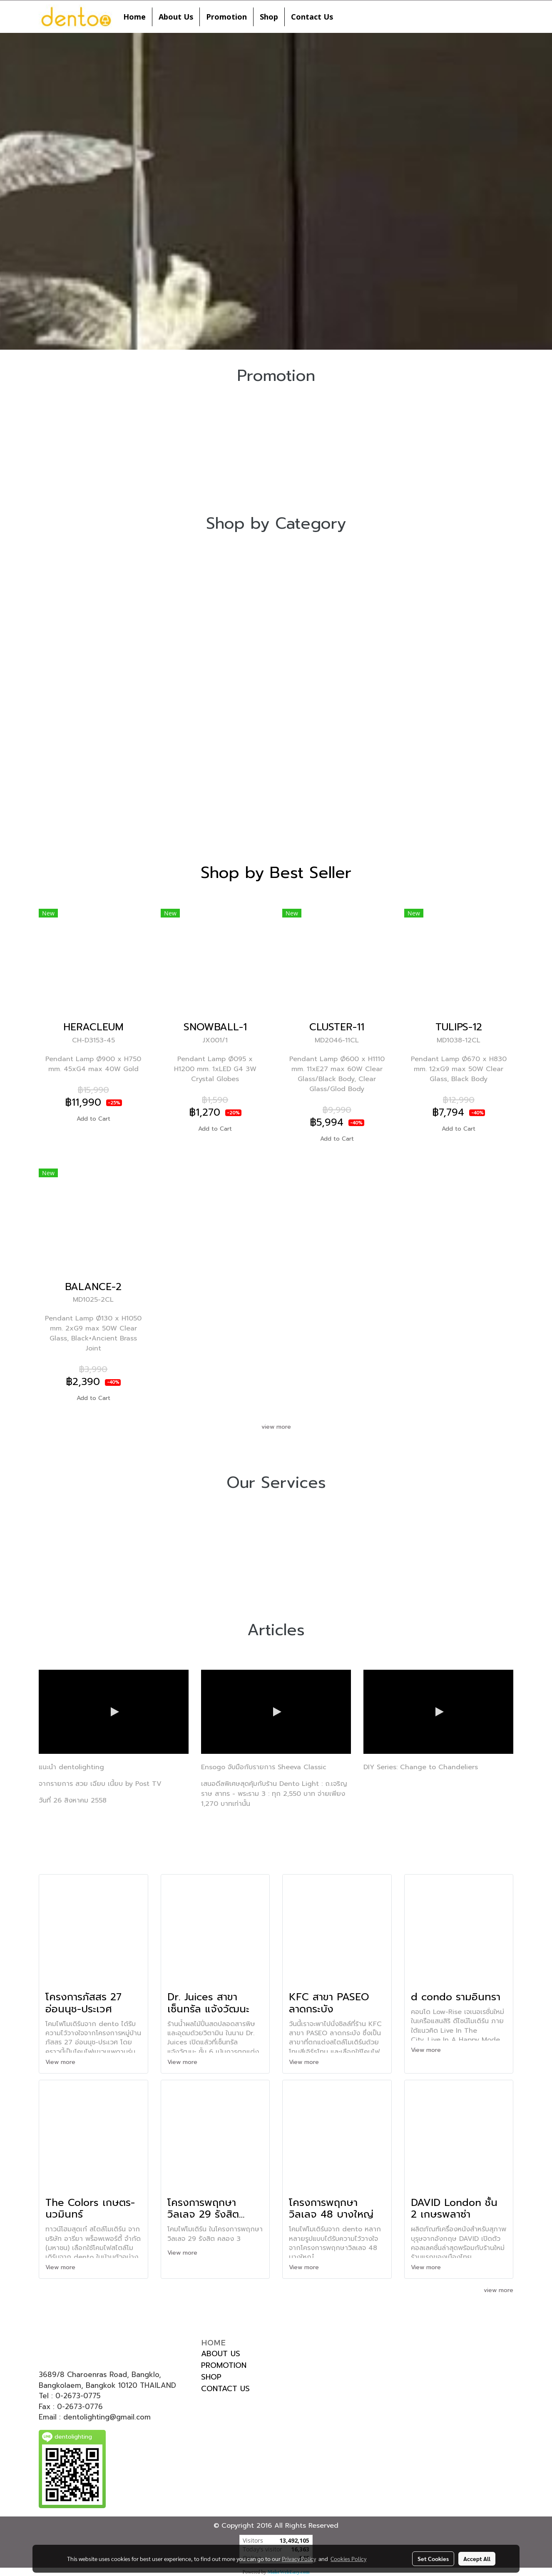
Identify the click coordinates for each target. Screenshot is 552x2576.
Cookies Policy (348, 2558)
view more (276, 1426)
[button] (346, 16)
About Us (176, 17)
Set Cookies (433, 2558)
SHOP (211, 2377)
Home (134, 17)
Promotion (226, 17)
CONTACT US (225, 2388)
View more (61, 2062)
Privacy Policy (299, 2558)
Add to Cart (93, 1118)
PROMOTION (223, 2365)
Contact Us (312, 17)
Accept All (476, 2558)
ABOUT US (220, 2354)
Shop (269, 17)
